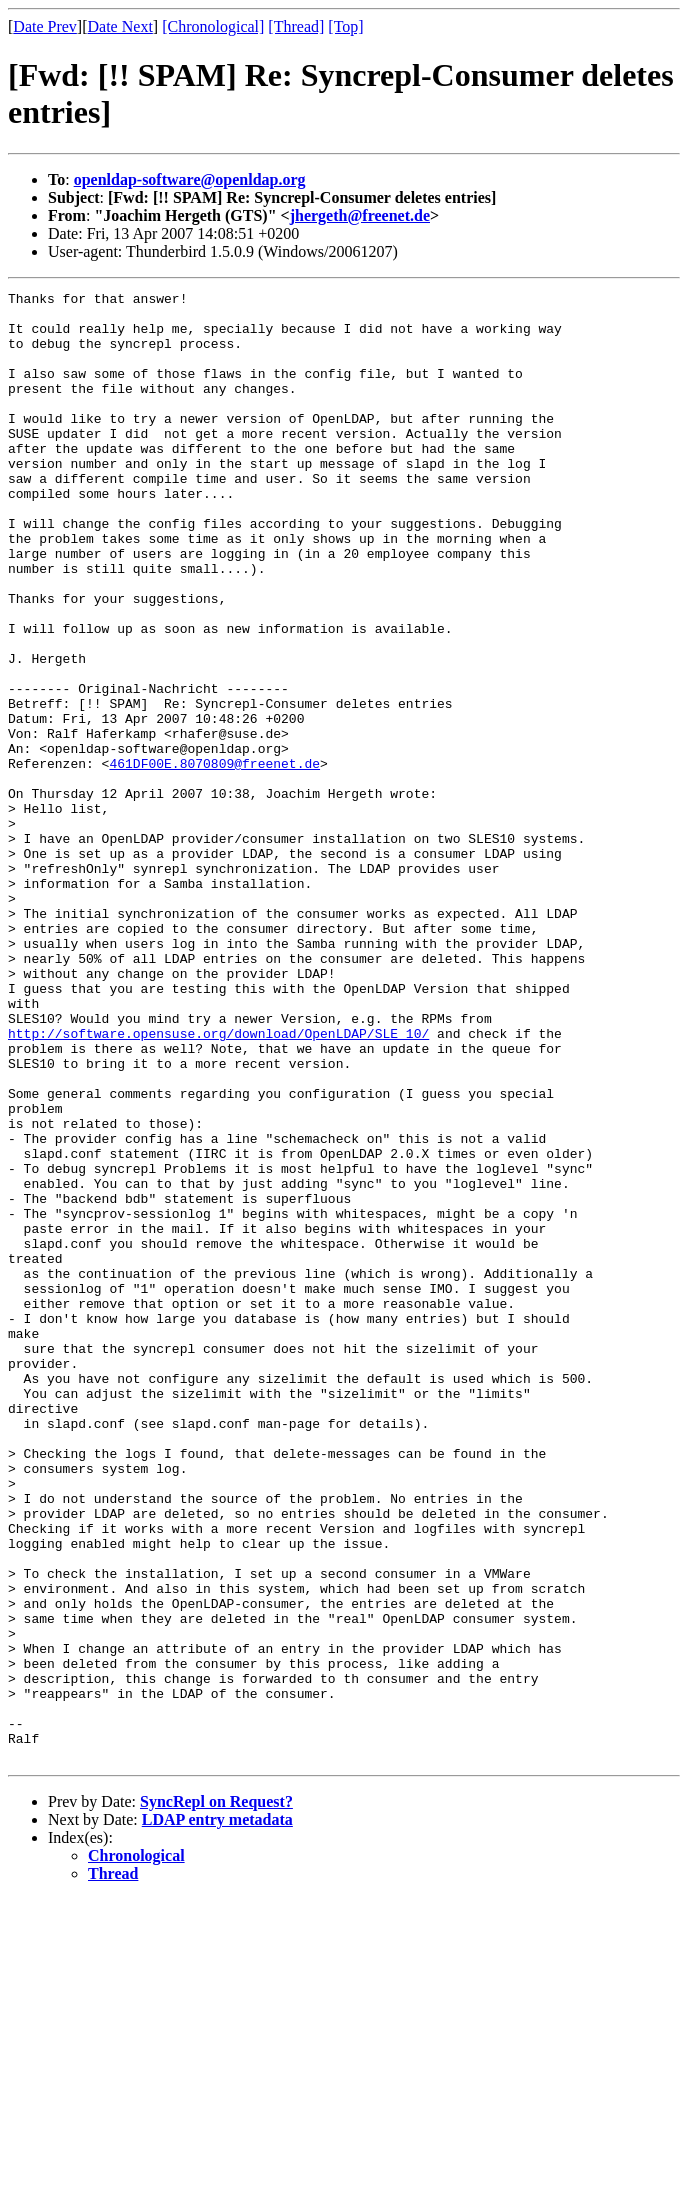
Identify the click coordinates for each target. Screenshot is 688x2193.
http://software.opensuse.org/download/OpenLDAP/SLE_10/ (218, 1183)
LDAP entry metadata (217, 2113)
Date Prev (45, 26)
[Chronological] (213, 26)
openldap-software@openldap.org (190, 179)
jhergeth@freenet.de (360, 215)
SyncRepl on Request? (216, 2095)
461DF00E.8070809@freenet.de (214, 859)
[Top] (345, 26)
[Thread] (296, 26)
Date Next (120, 26)
